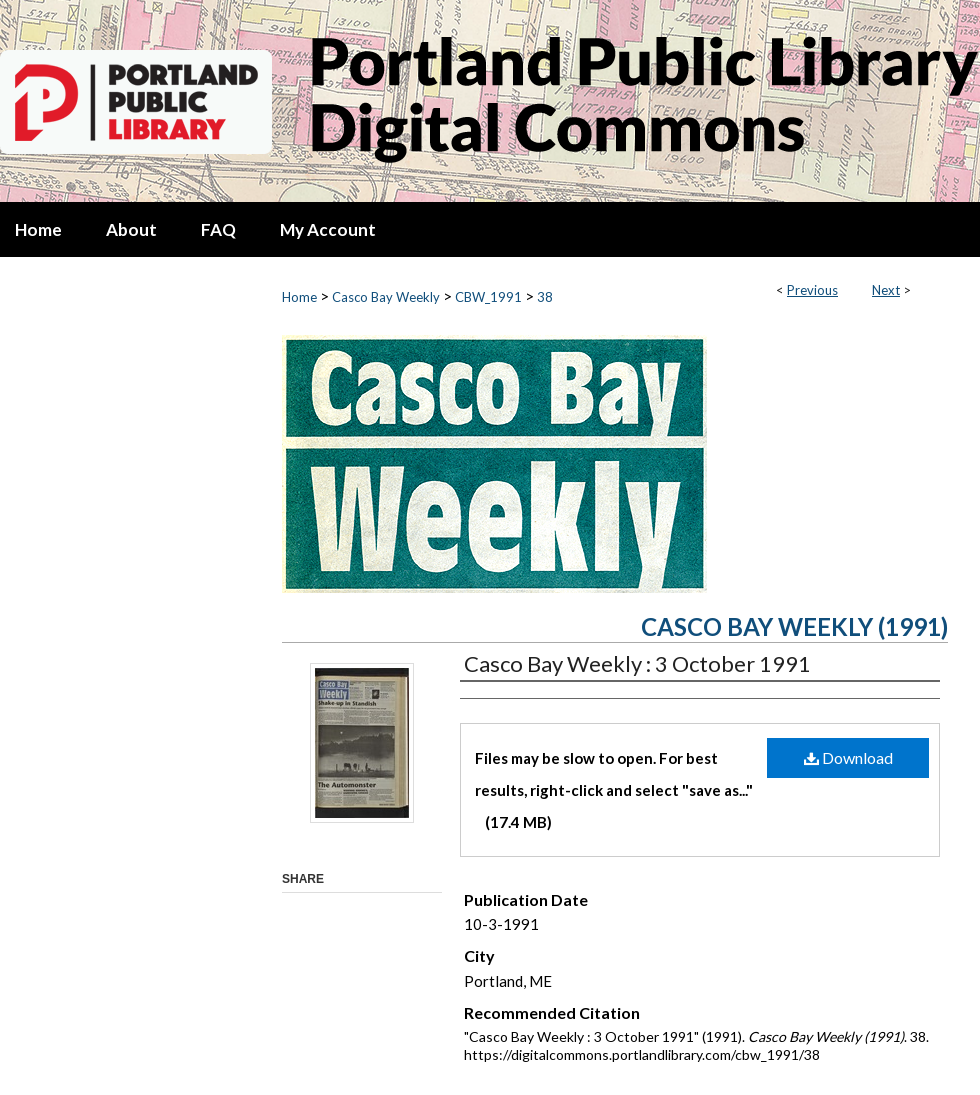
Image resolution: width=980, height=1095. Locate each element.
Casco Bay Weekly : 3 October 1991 (637, 663)
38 (545, 297)
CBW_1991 (488, 297)
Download (848, 757)
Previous (812, 290)
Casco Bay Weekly (386, 297)
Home (299, 297)
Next (886, 290)
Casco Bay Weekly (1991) (794, 626)
